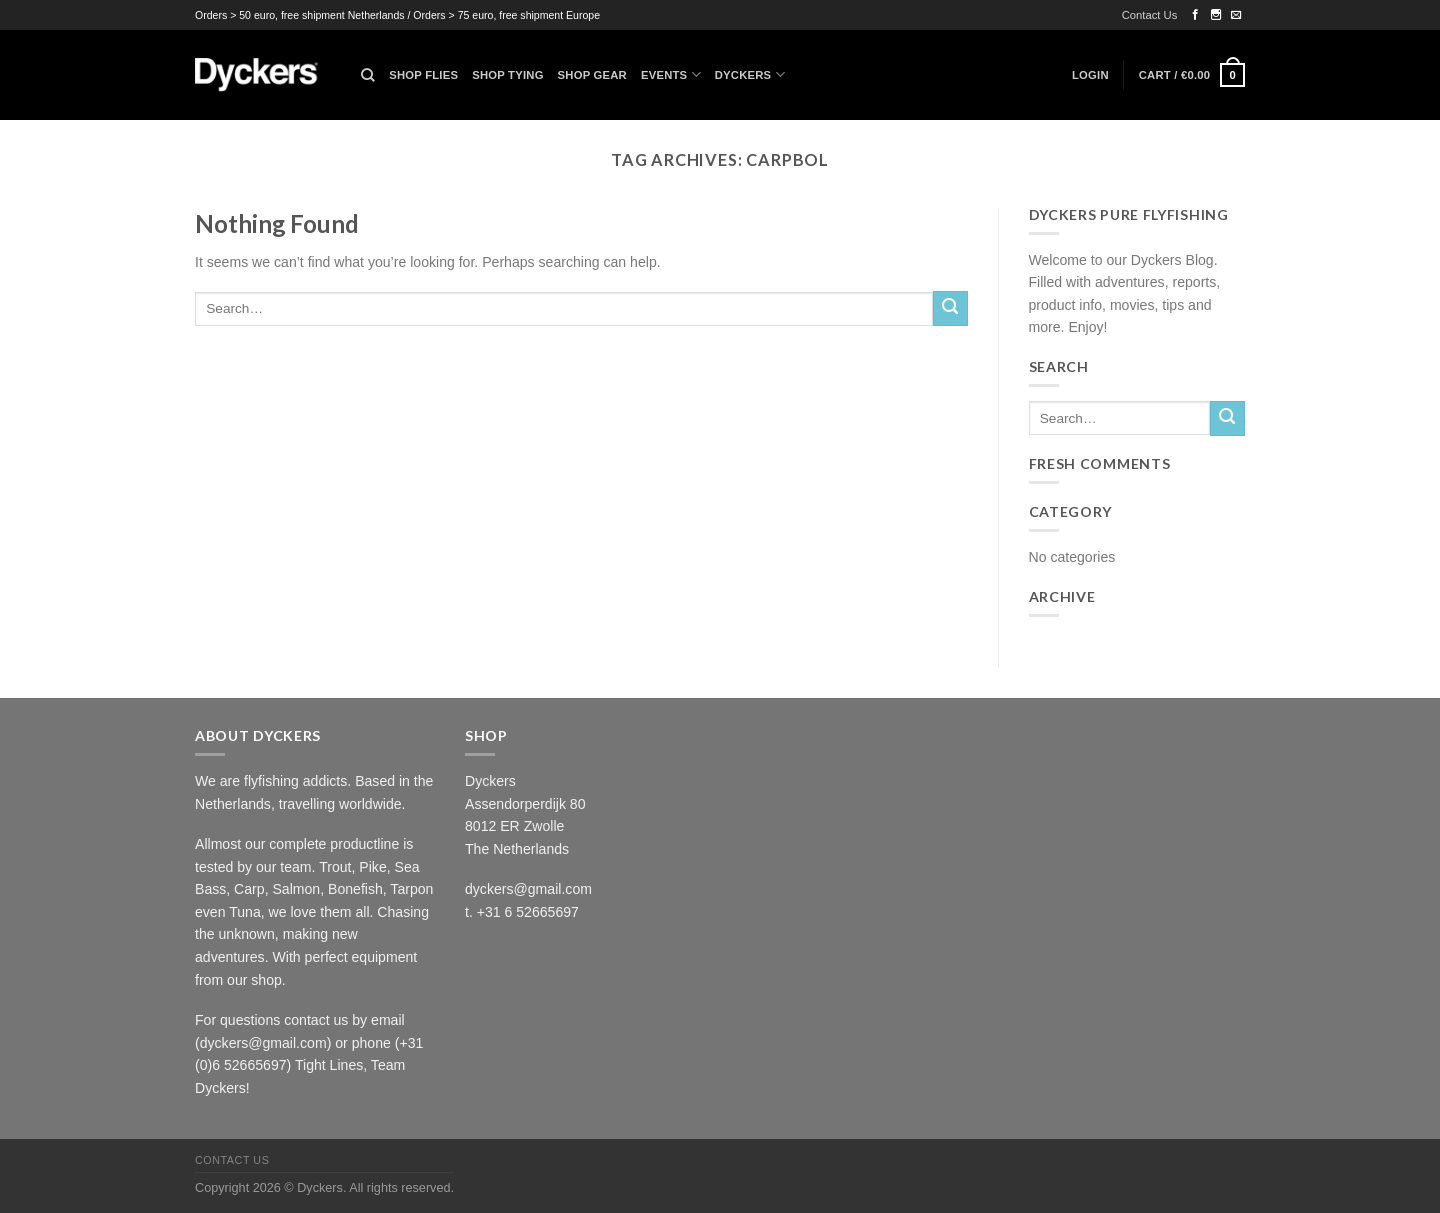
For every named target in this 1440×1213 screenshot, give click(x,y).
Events (671, 74)
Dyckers (750, 74)
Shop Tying (507, 75)
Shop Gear (592, 75)
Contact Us (1150, 15)
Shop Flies (423, 75)
